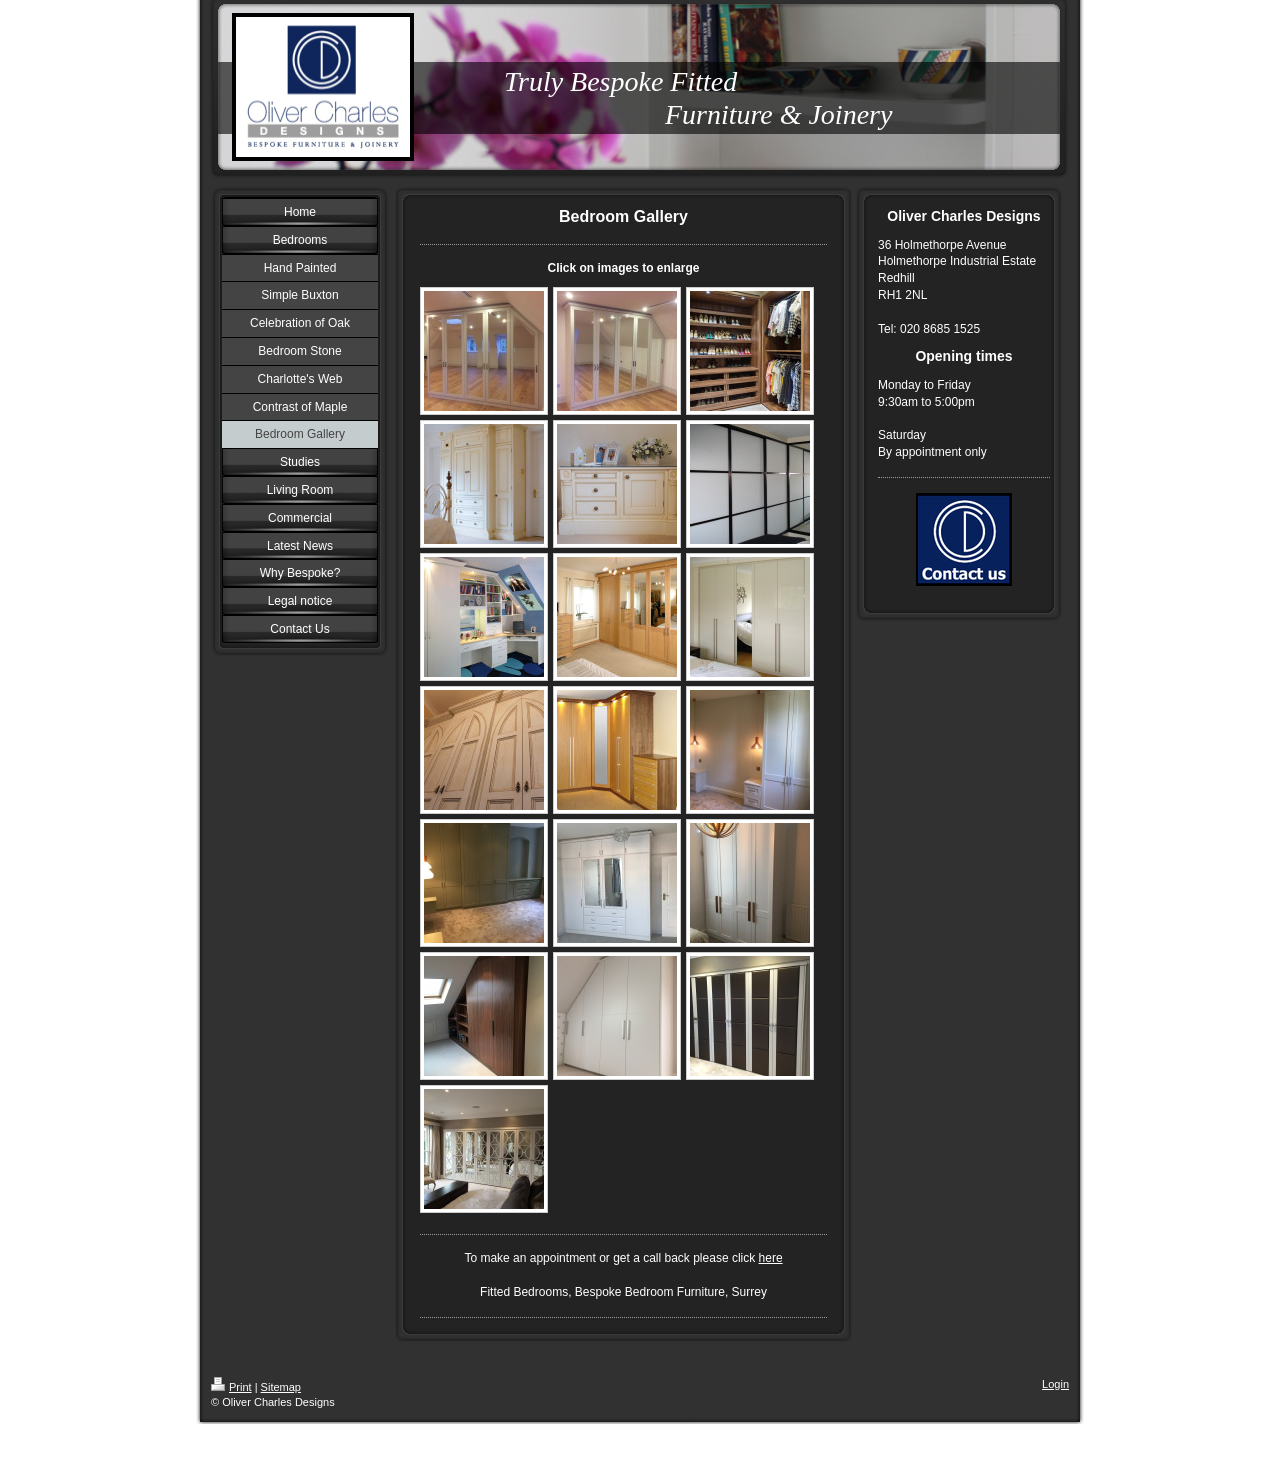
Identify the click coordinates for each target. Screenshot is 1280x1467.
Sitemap (281, 1387)
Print (231, 1387)
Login (1055, 1384)
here (771, 1258)
